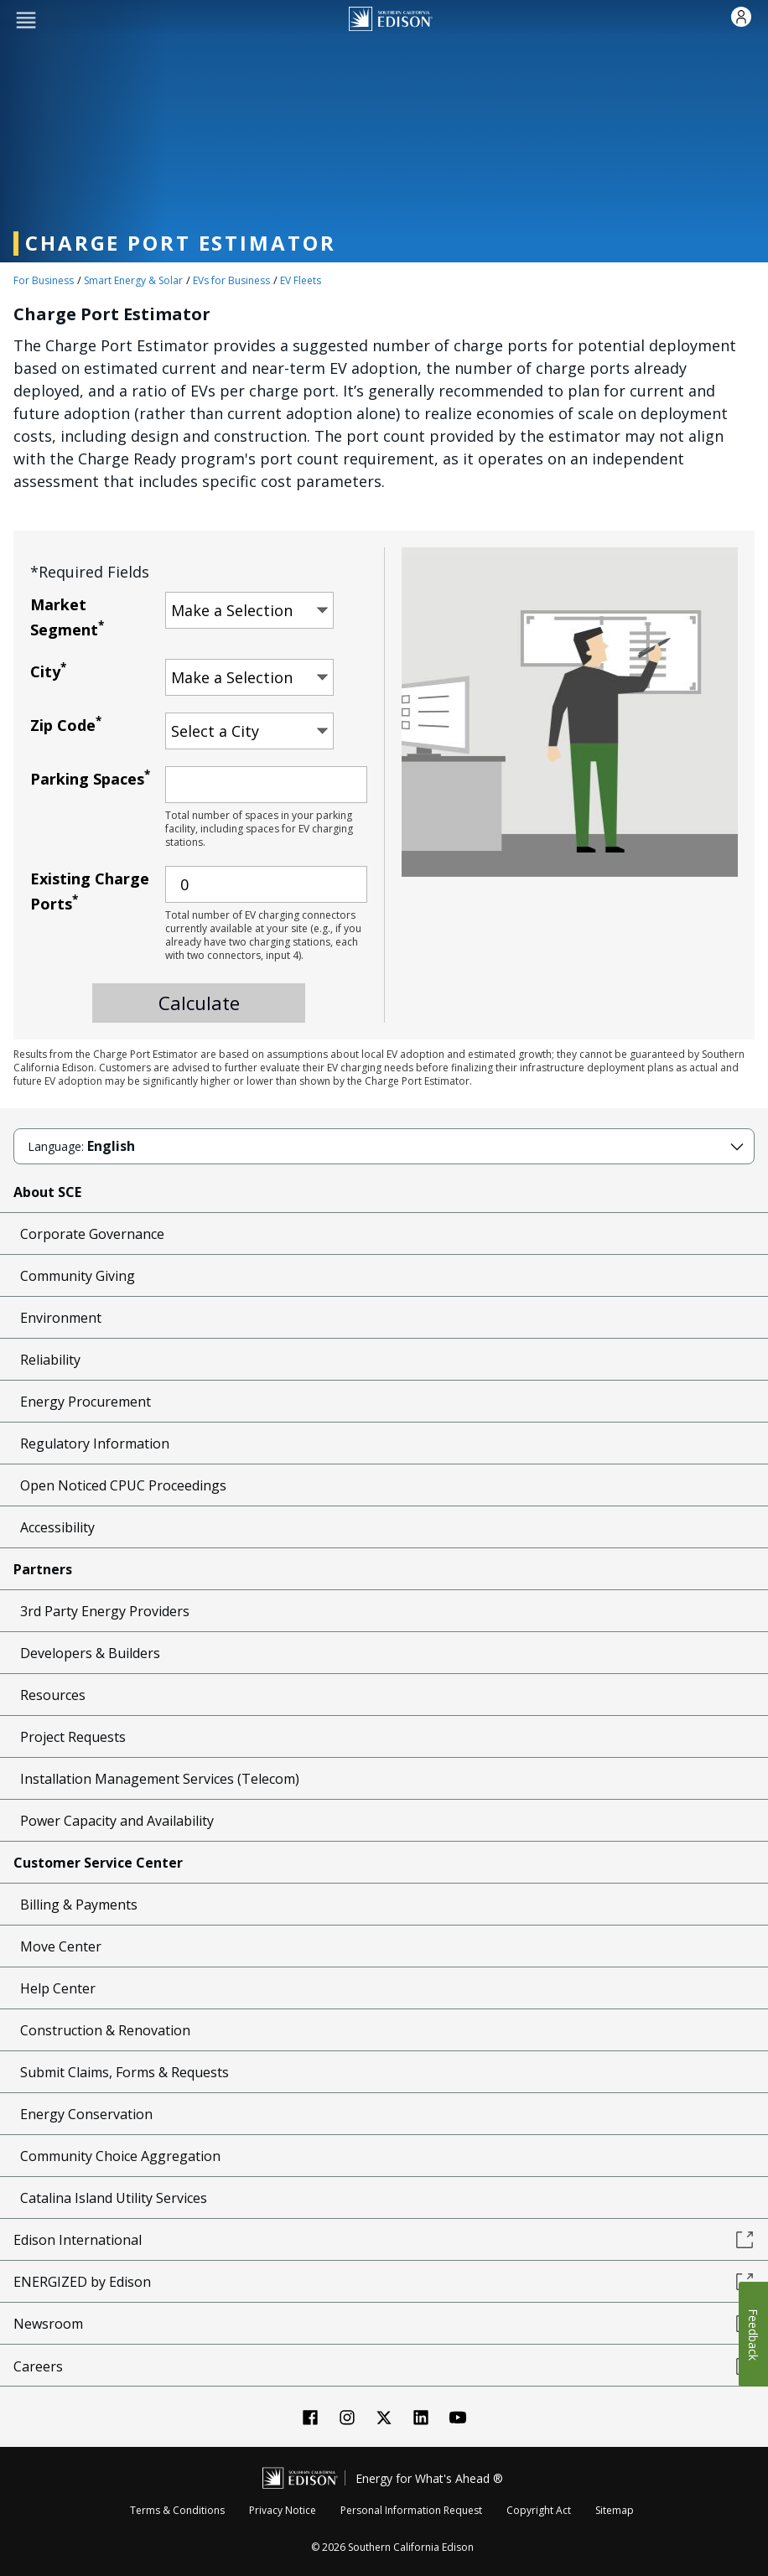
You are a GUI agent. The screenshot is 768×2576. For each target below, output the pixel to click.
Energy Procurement (85, 1401)
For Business (43, 280)
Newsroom (384, 2324)
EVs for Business (231, 280)
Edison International (384, 2240)
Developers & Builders (90, 1653)
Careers (384, 2366)
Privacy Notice (282, 2510)
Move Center (60, 1946)
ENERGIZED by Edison (384, 2282)
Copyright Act (538, 2510)
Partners (42, 1569)
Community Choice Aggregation (120, 2156)
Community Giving (77, 1276)
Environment (60, 1318)
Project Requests (73, 1737)
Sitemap (614, 2510)
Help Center (58, 1988)
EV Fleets (300, 280)
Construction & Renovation (105, 2030)
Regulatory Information (94, 1443)
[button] (26, 19)
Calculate (199, 1002)
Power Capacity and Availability (117, 1820)
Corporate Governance (92, 1234)
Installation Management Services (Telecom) (159, 1779)
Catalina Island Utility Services (113, 2198)
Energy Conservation (86, 2114)
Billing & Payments (79, 1904)
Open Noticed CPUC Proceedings (123, 1485)
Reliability (50, 1359)
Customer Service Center (98, 1862)
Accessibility (57, 1527)
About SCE (47, 1192)
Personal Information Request (411, 2510)
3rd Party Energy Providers (104, 1611)
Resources (53, 1695)
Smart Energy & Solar (133, 280)
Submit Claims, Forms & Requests (124, 2072)
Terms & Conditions (177, 2510)
